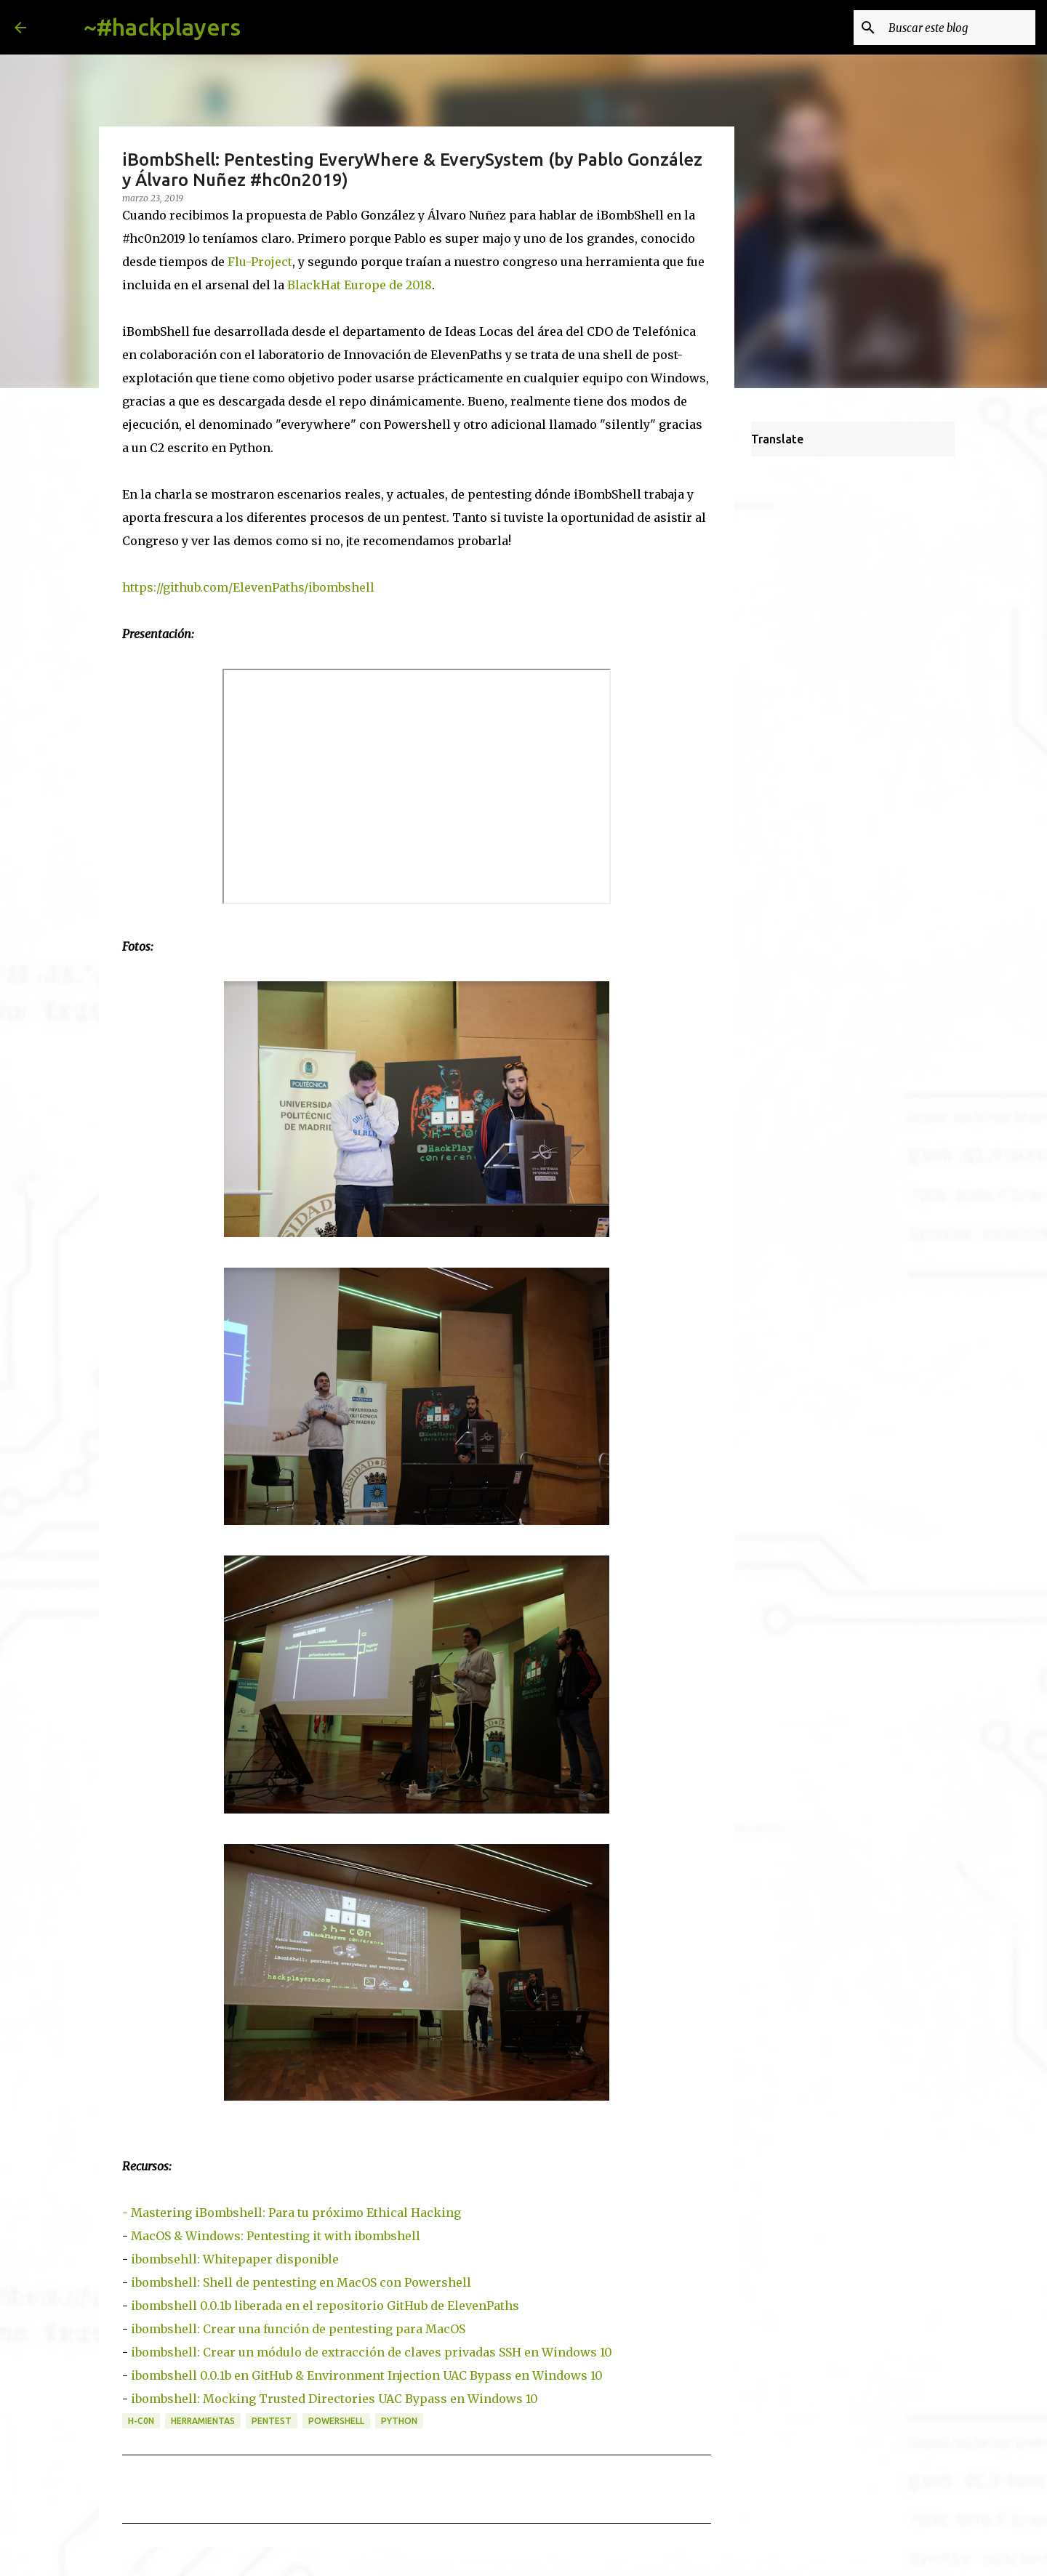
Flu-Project (260, 261)
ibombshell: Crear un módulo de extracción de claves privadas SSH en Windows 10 (371, 2352)
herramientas (203, 2421)
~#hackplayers (162, 27)
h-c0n (141, 2421)
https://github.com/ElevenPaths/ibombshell (248, 587)
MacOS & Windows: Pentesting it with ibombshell (275, 2236)
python (399, 2421)
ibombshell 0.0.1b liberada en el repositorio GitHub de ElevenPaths (325, 2305)
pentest (272, 2421)
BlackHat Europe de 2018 (359, 285)
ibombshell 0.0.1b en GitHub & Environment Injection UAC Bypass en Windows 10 (367, 2375)
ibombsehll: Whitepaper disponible (235, 2259)
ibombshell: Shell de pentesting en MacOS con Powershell (301, 2282)
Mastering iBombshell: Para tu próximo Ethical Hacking (296, 2212)
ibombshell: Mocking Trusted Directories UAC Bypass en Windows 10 (334, 2398)
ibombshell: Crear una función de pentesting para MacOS (298, 2329)
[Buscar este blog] (959, 27)
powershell (336, 2421)
